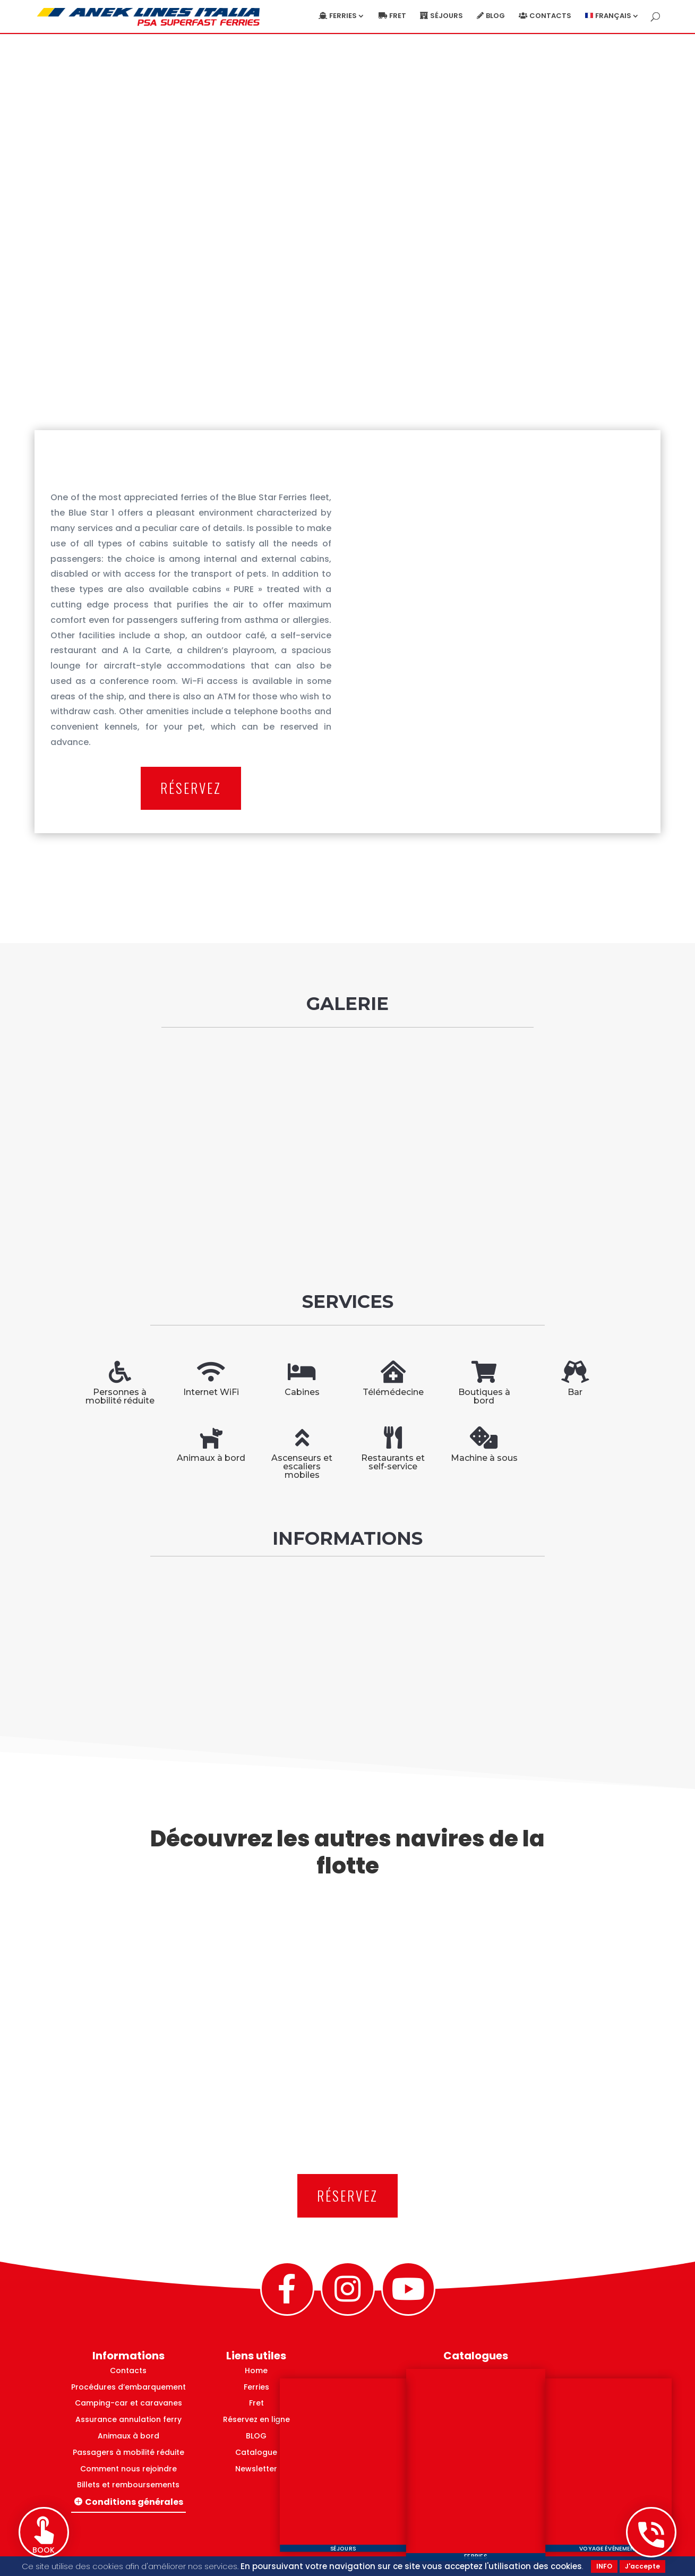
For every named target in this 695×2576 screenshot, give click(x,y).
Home (256, 2370)
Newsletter (256, 2468)
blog (495, 16)
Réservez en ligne (256, 2419)
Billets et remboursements (128, 2484)
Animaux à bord (128, 2435)
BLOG (256, 2435)
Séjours (446, 16)
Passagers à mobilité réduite (128, 2452)
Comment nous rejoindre (128, 2468)
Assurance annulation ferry (128, 2419)
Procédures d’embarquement (128, 2387)
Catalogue (256, 2452)
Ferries (343, 16)
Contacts (550, 16)
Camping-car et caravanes (128, 2403)
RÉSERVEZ (190, 788)
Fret (397, 16)
